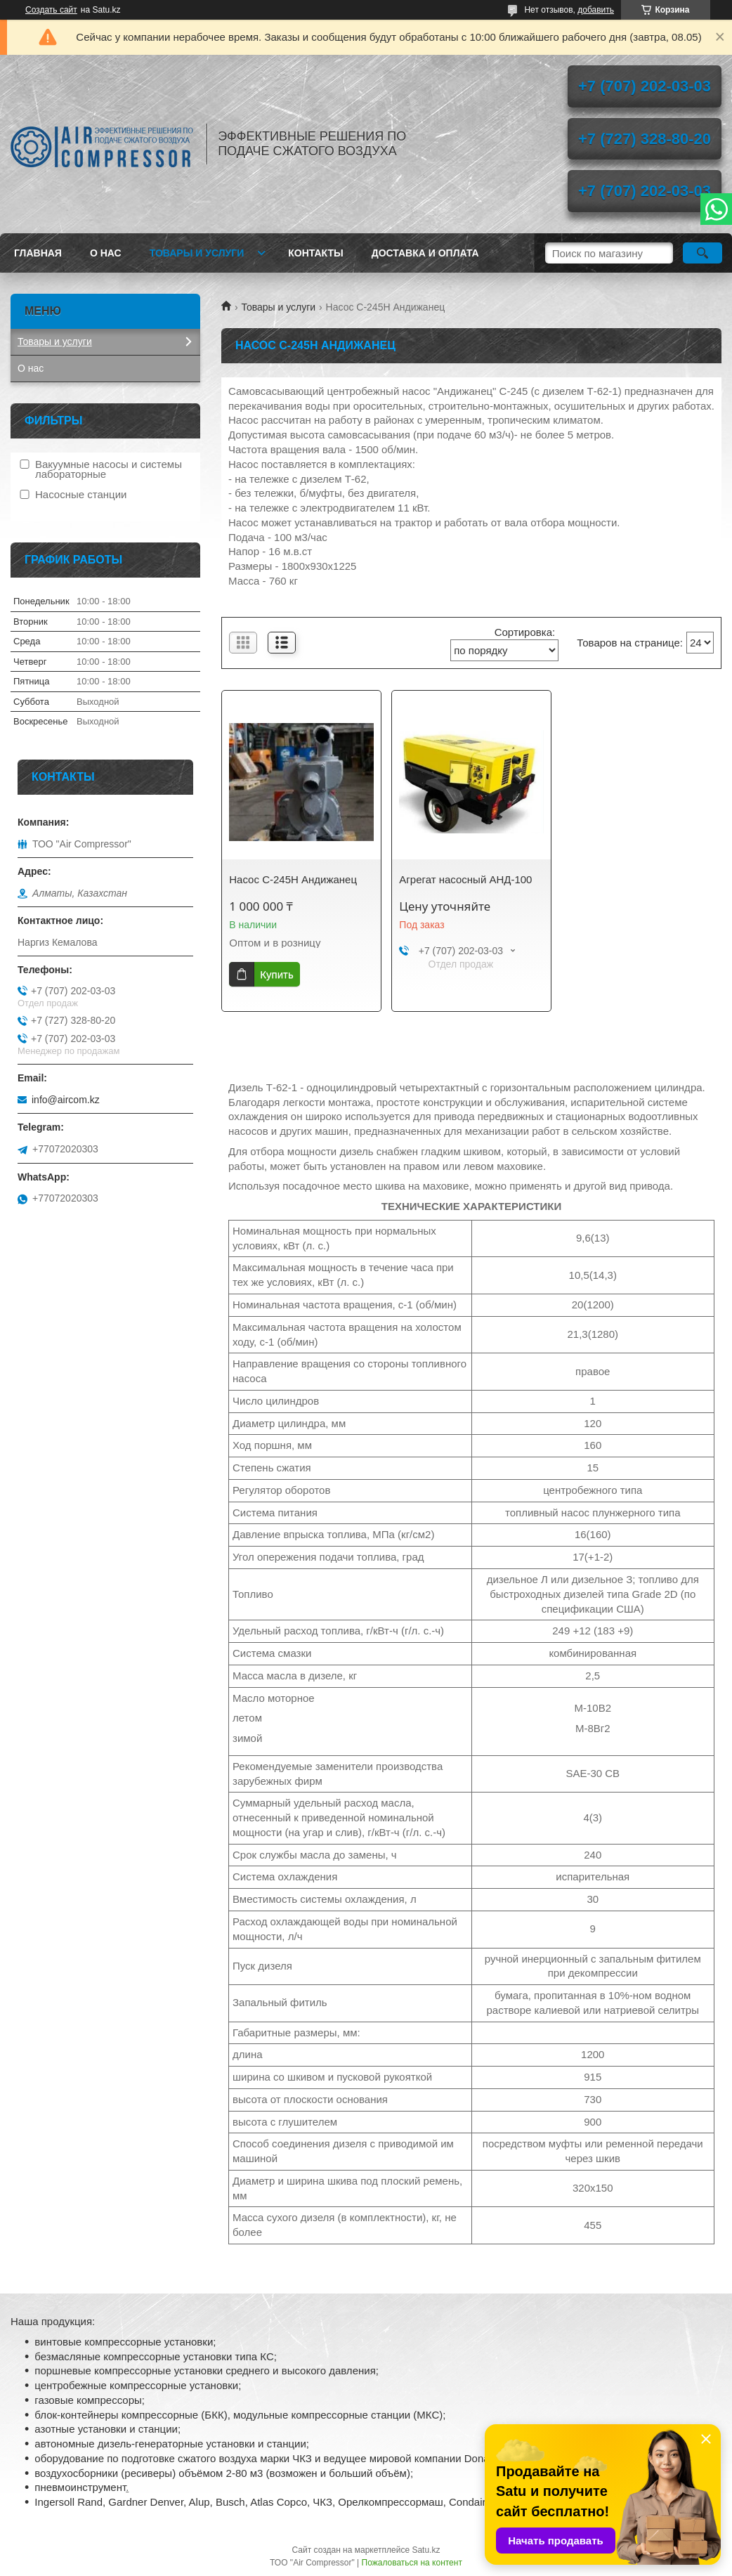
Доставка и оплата (425, 253)
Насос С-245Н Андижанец (293, 879)
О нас (106, 253)
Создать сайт (51, 10)
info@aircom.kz (66, 1099)
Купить (276, 974)
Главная (38, 253)
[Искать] (702, 253)
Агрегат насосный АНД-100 (465, 879)
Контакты (315, 253)
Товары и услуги (197, 253)
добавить (595, 10)
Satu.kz (426, 2550)
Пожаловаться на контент (412, 2563)
